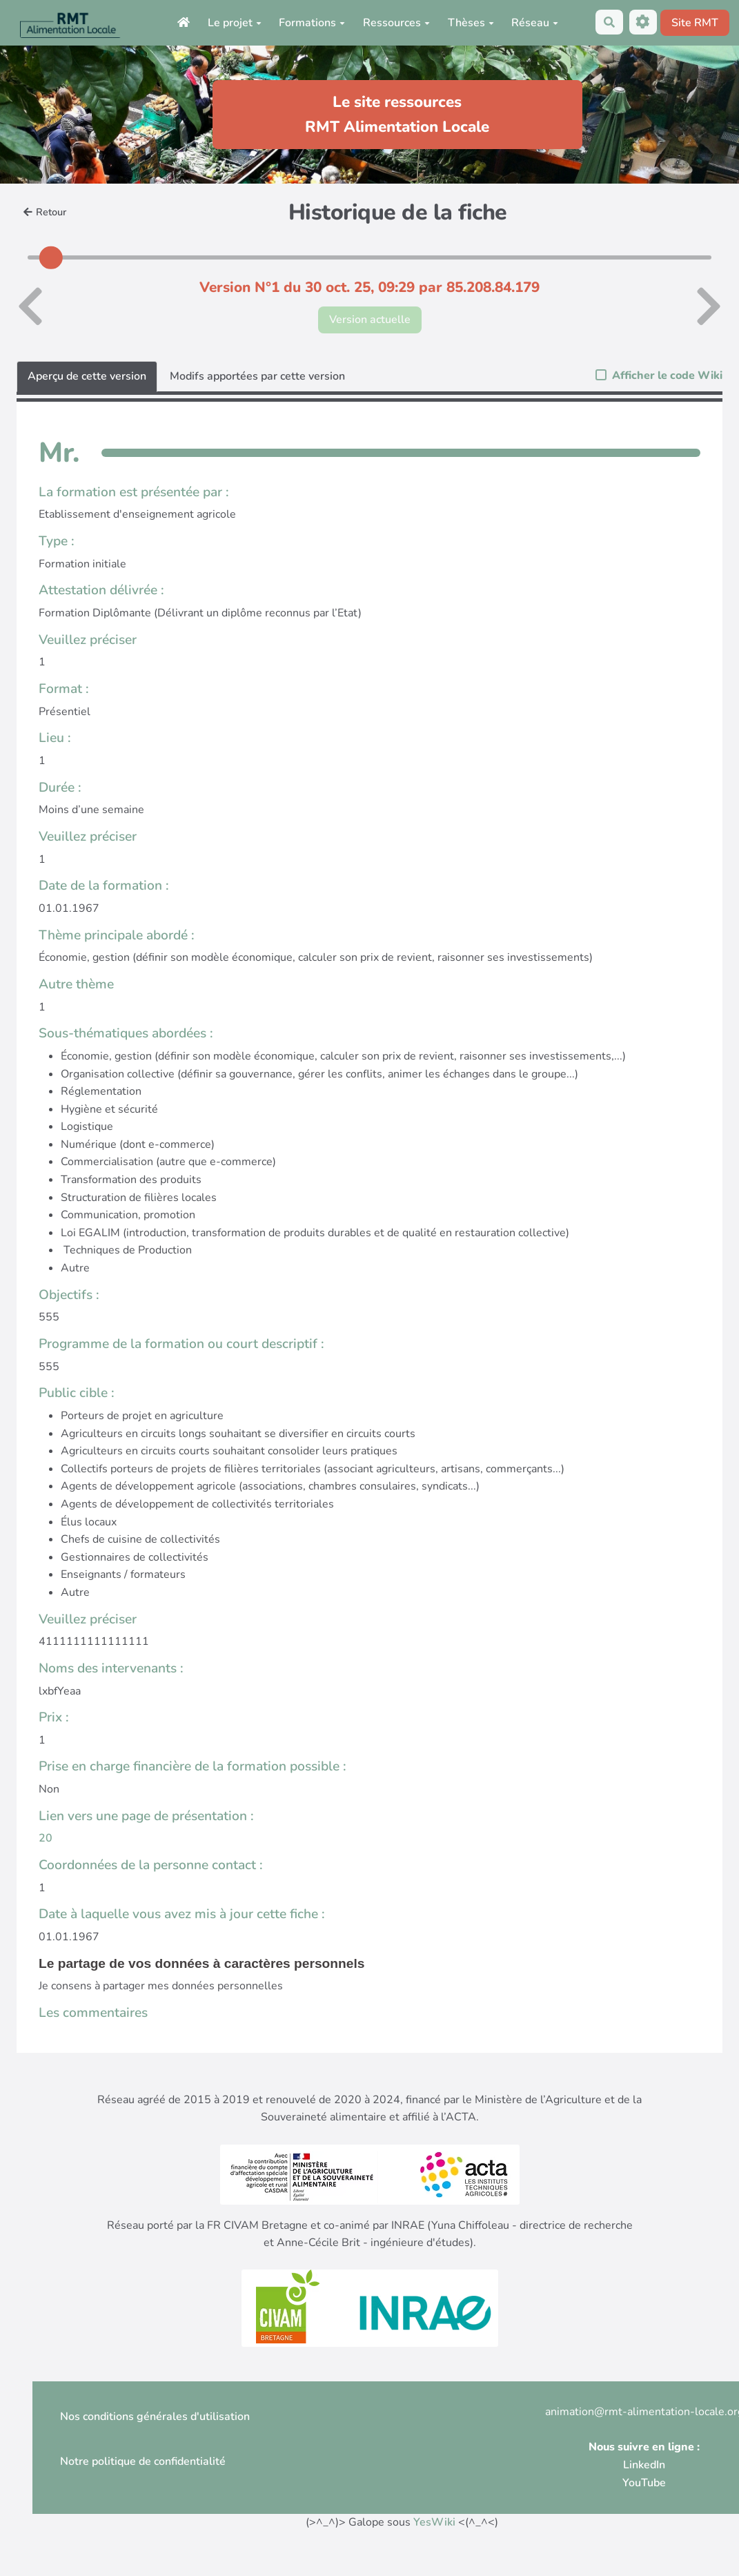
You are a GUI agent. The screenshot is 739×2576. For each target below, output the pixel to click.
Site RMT (694, 22)
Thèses (471, 22)
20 (45, 1838)
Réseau (534, 22)
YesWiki (434, 2522)
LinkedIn (644, 2464)
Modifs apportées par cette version (257, 376)
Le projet (235, 22)
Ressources (396, 22)
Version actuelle (370, 319)
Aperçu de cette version (87, 376)
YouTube (644, 2482)
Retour (44, 212)
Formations (312, 22)
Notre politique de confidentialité (143, 2461)
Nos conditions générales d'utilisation (155, 2416)
